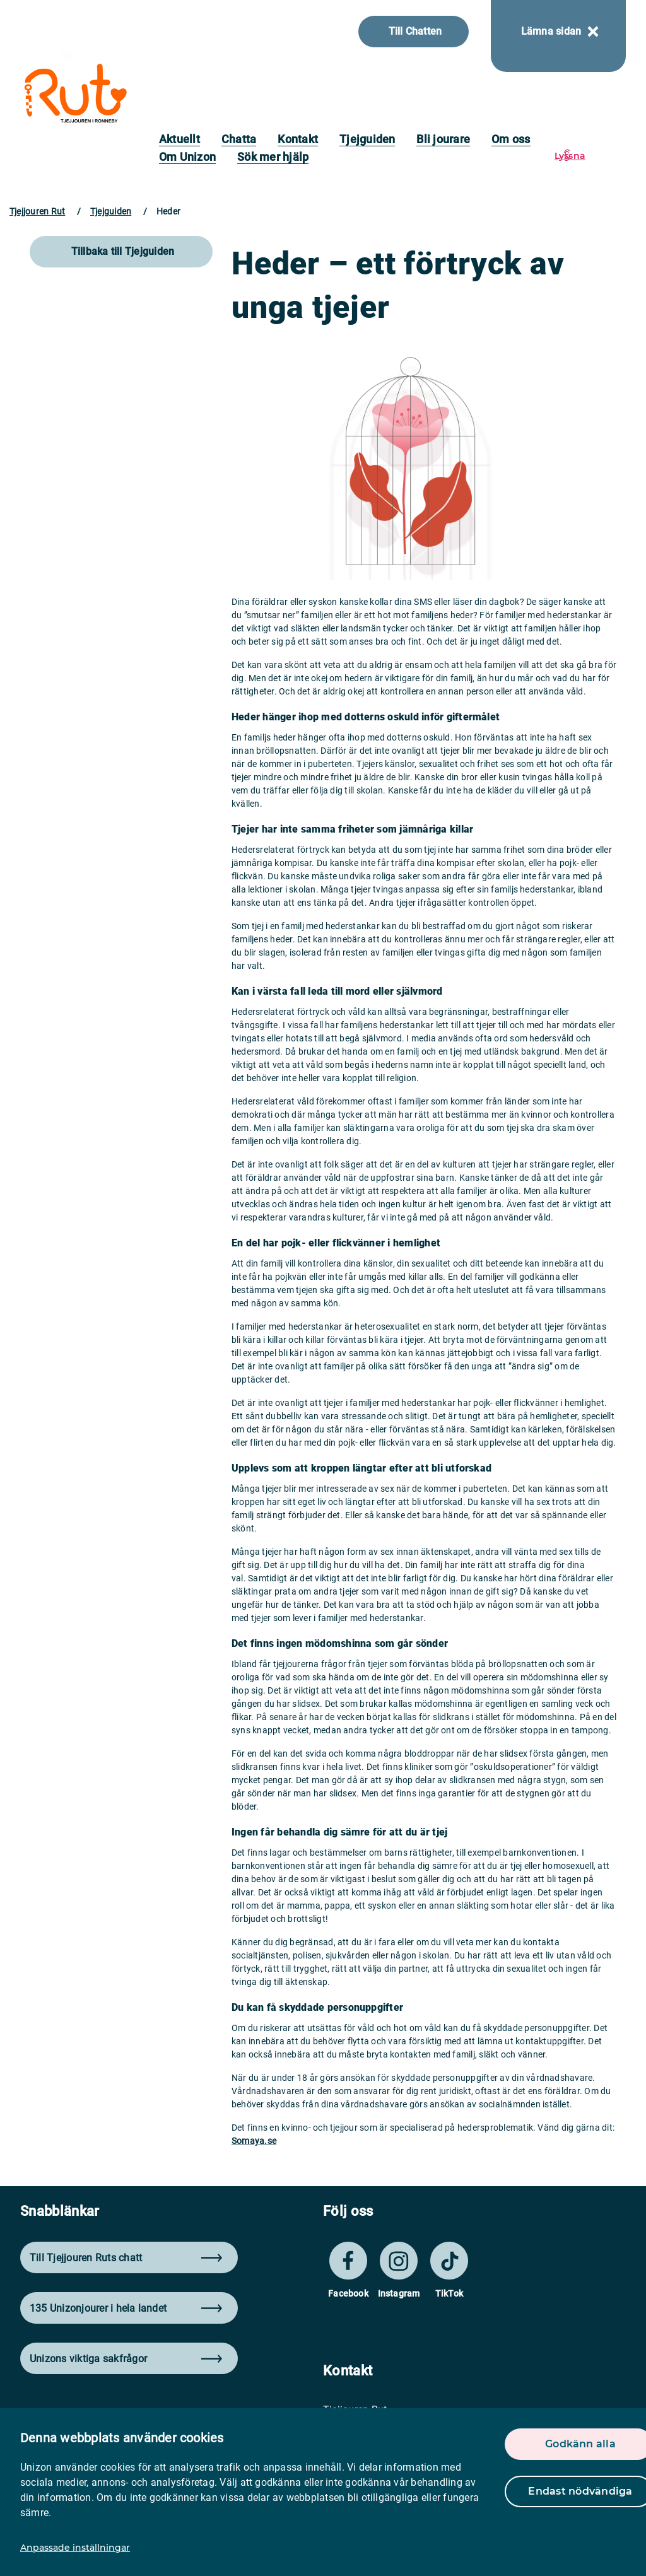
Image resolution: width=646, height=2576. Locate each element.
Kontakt (298, 139)
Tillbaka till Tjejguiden (123, 251)
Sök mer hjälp (272, 156)
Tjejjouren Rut (37, 211)
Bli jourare (443, 139)
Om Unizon (187, 156)
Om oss (510, 139)
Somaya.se (254, 2141)
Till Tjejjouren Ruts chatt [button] (126, 2258)
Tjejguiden (367, 139)
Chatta (238, 139)
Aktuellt (179, 139)
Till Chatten (415, 31)
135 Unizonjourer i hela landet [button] (126, 2308)
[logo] (75, 93)
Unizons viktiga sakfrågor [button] (126, 2359)
